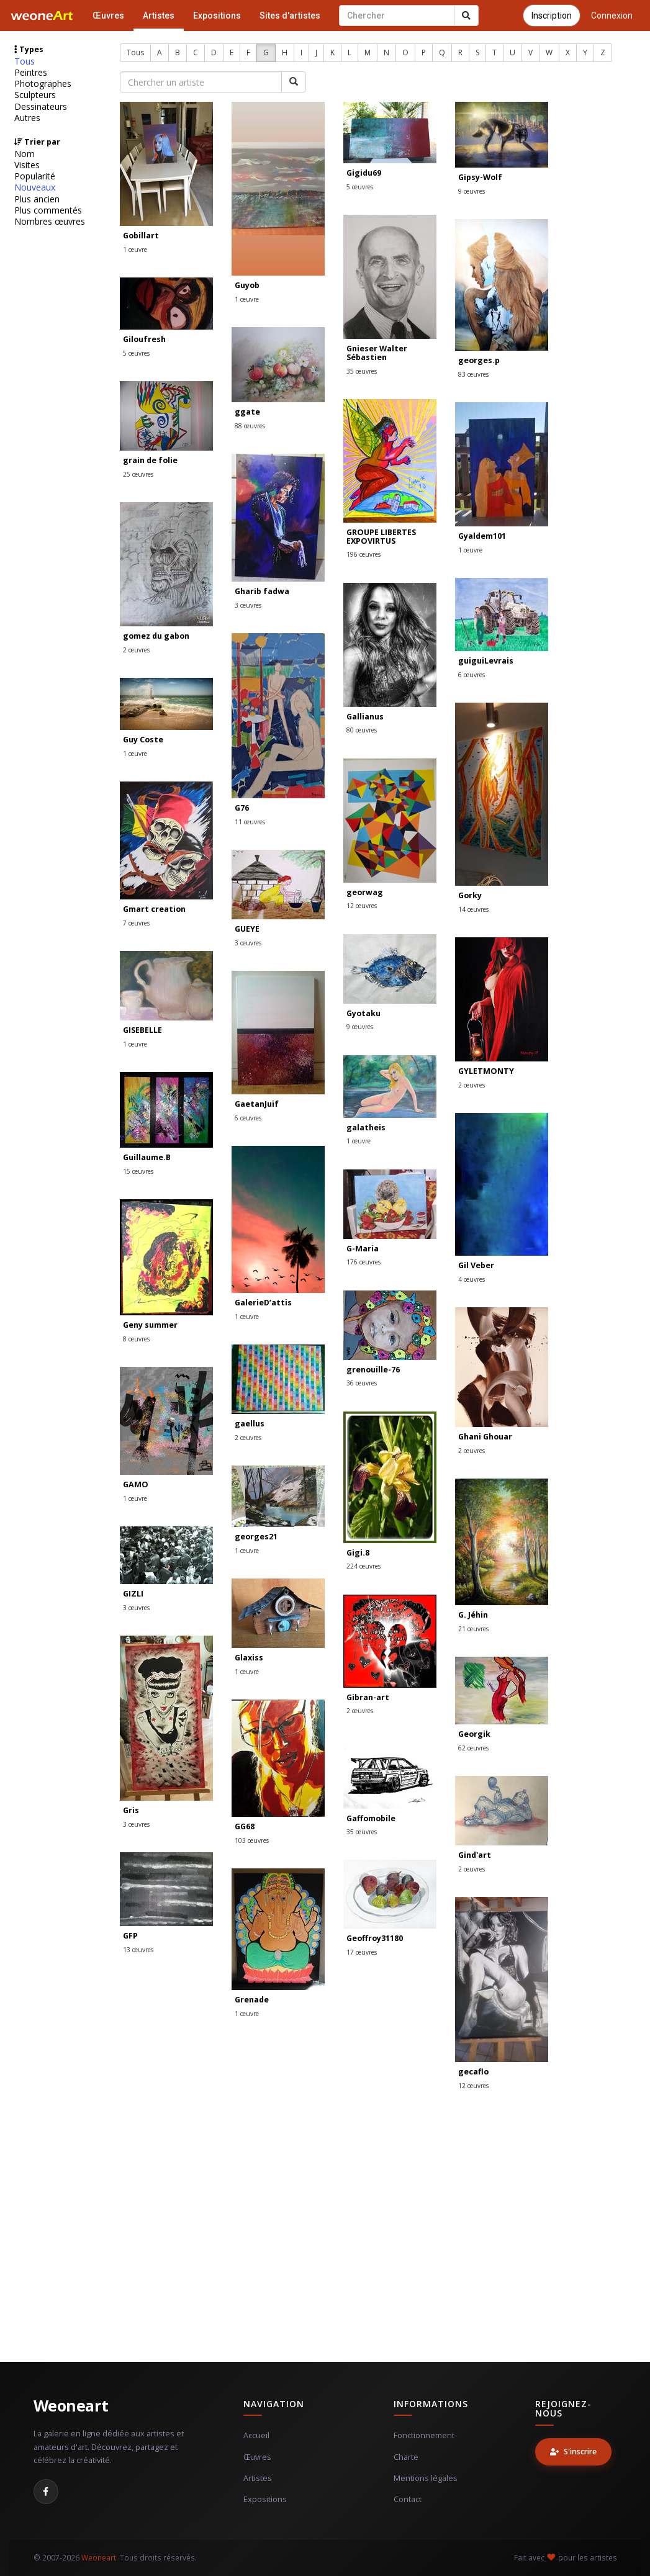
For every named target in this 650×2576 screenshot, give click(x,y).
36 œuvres (361, 1383)
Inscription (551, 15)
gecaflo (473, 2071)
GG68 (245, 1826)
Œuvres (108, 15)
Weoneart (71, 2405)
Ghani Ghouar (485, 1436)
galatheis (366, 1127)
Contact (408, 2499)
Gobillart (141, 235)
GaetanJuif (257, 1104)
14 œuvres (473, 909)
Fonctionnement (424, 2435)
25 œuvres (138, 474)
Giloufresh (144, 339)
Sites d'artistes (290, 15)
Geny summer (150, 1325)
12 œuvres (361, 905)
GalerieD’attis (263, 1302)
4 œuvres (471, 1279)
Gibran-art (367, 1697)
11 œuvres (250, 821)
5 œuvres (359, 186)
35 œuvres (361, 371)
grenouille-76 (373, 1369)
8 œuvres (136, 1339)
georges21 (256, 1536)
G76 (242, 808)
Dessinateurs (40, 106)
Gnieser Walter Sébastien (376, 353)
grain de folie (150, 460)
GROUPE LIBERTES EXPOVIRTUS (381, 536)
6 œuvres (471, 674)
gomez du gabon (156, 636)
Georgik (474, 1734)
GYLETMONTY (486, 1071)
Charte (406, 2457)
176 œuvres (363, 1262)
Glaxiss (249, 1657)
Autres (27, 118)
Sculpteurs (35, 95)
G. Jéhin (473, 1615)
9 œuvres (471, 191)
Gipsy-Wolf (480, 177)
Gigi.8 (357, 1552)
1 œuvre (135, 249)
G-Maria (362, 1248)
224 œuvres (363, 1566)
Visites (27, 165)
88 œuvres (250, 425)
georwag (364, 892)
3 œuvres (248, 605)
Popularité (34, 176)
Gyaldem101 (482, 536)
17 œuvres (361, 1952)
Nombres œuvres (49, 221)
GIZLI (133, 1593)
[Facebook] (46, 2491)
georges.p (479, 360)
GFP (130, 1935)
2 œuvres (136, 650)
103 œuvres (252, 1840)
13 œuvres (138, 1949)
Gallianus (365, 716)
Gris (131, 1810)
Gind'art (474, 1855)
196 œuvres (363, 554)
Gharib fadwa (262, 591)
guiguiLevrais (485, 660)
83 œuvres (473, 374)
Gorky (470, 895)
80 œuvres (361, 730)
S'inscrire (573, 2451)
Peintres (30, 72)
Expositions (217, 15)
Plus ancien (37, 199)
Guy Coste (143, 739)
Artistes (158, 15)
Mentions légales (426, 2478)
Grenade (252, 1999)
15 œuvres (138, 1171)
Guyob (247, 285)
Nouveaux (34, 187)
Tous (24, 61)
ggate (247, 412)
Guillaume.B (147, 1157)
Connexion (612, 15)
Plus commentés (48, 210)
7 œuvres (136, 923)
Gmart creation (154, 909)
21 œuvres (473, 1628)
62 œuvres (473, 1748)
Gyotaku (363, 1013)
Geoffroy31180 (374, 1938)
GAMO (135, 1484)
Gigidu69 (363, 173)
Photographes (42, 83)
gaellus (249, 1423)
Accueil (256, 2435)
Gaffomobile (370, 1818)
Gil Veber (476, 1265)
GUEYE (247, 929)
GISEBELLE (142, 1030)
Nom (24, 154)
